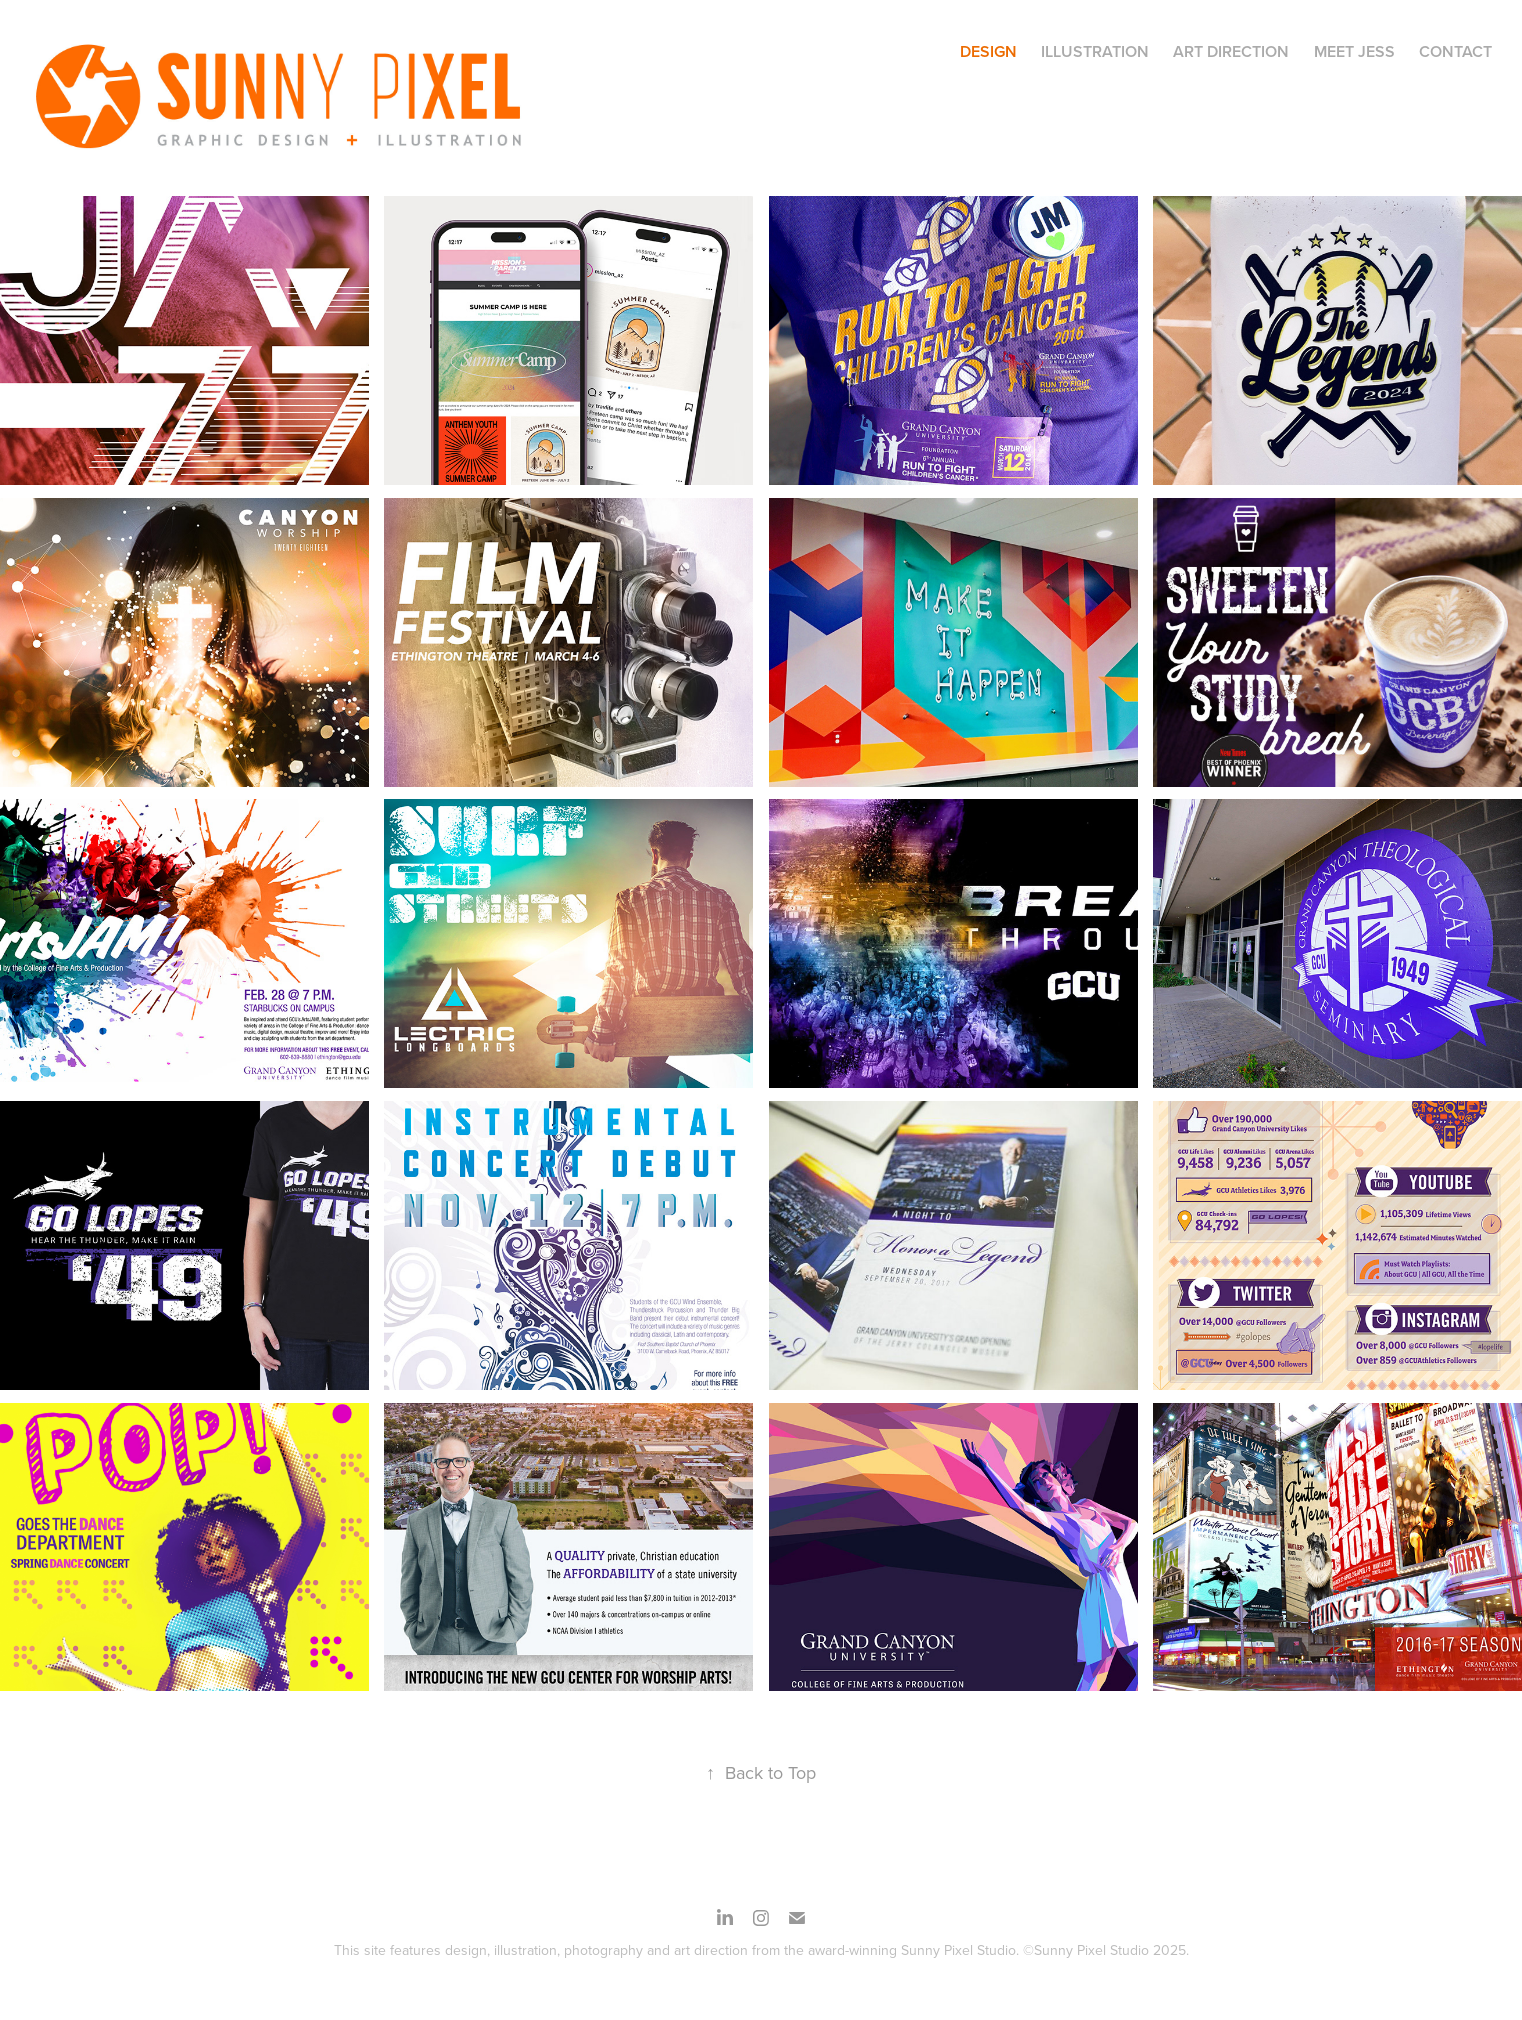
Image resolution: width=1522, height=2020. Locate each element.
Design (988, 51)
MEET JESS (1354, 51)
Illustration (1095, 51)
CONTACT (1455, 51)
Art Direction (1231, 51)
